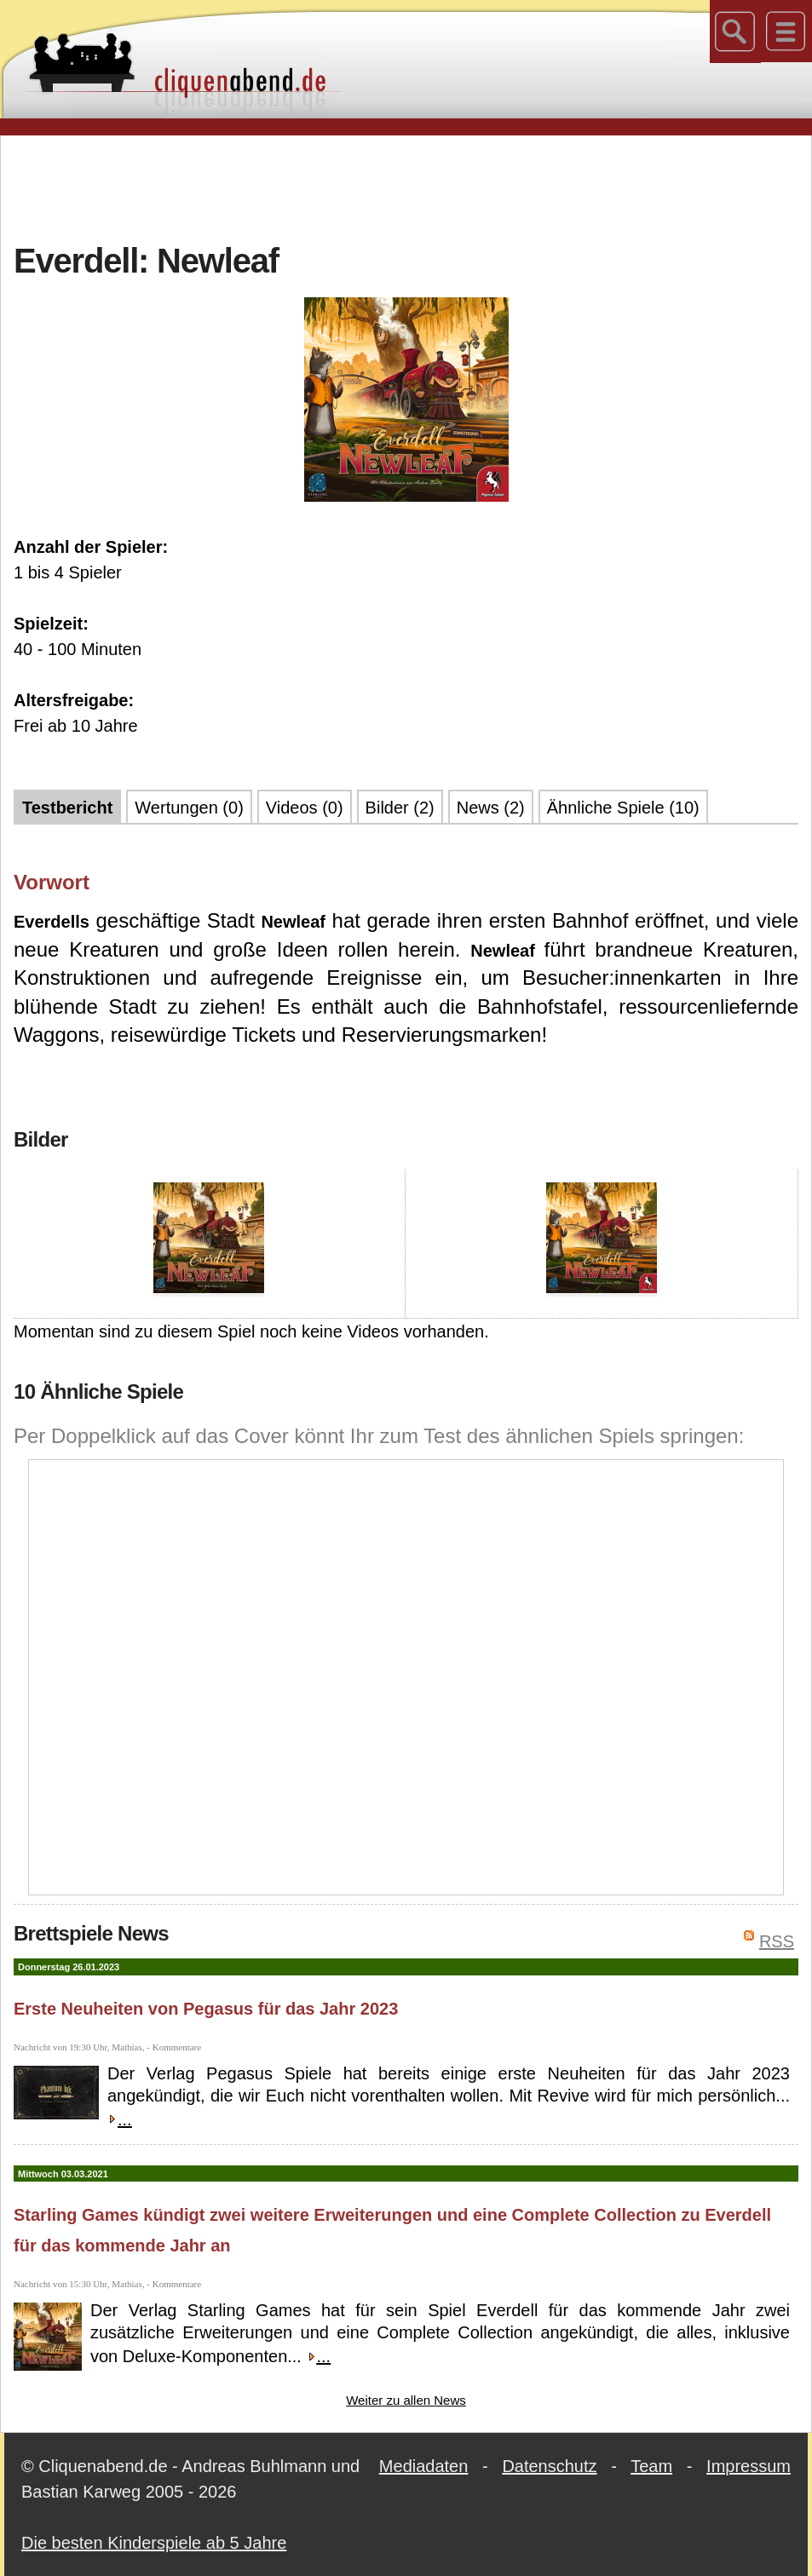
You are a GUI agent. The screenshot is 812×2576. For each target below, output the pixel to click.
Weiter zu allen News (406, 2400)
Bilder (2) (400, 807)
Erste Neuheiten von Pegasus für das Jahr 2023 (206, 2008)
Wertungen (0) (189, 807)
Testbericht (67, 807)
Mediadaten (424, 2466)
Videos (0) (304, 807)
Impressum (748, 2466)
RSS (776, 1941)
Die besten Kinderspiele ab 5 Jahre (153, 2542)
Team (651, 2466)
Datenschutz (549, 2466)
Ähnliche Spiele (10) (623, 807)
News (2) (491, 807)
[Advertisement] (406, 186)
